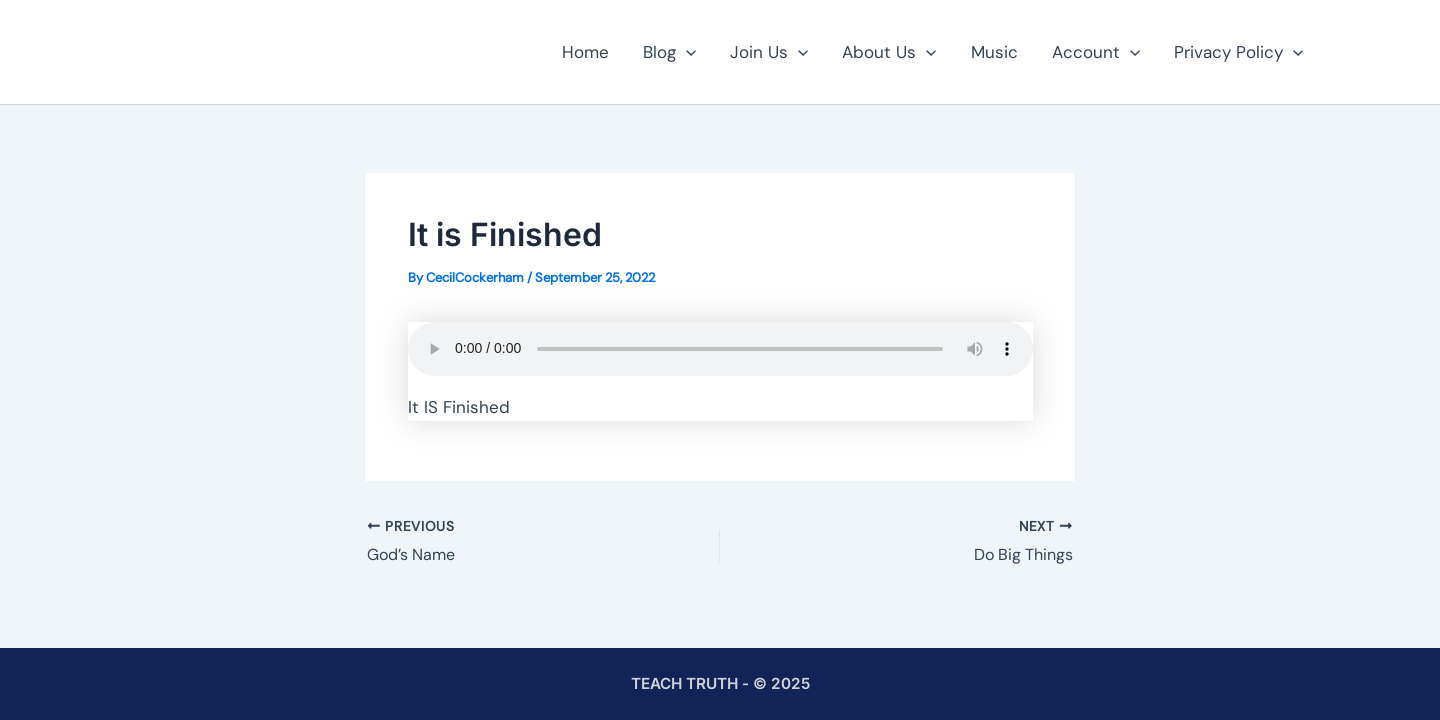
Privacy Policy (1238, 52)
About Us (889, 52)
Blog (669, 52)
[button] (686, 52)
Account (1096, 52)
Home (585, 52)
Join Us (769, 52)
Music (994, 52)
